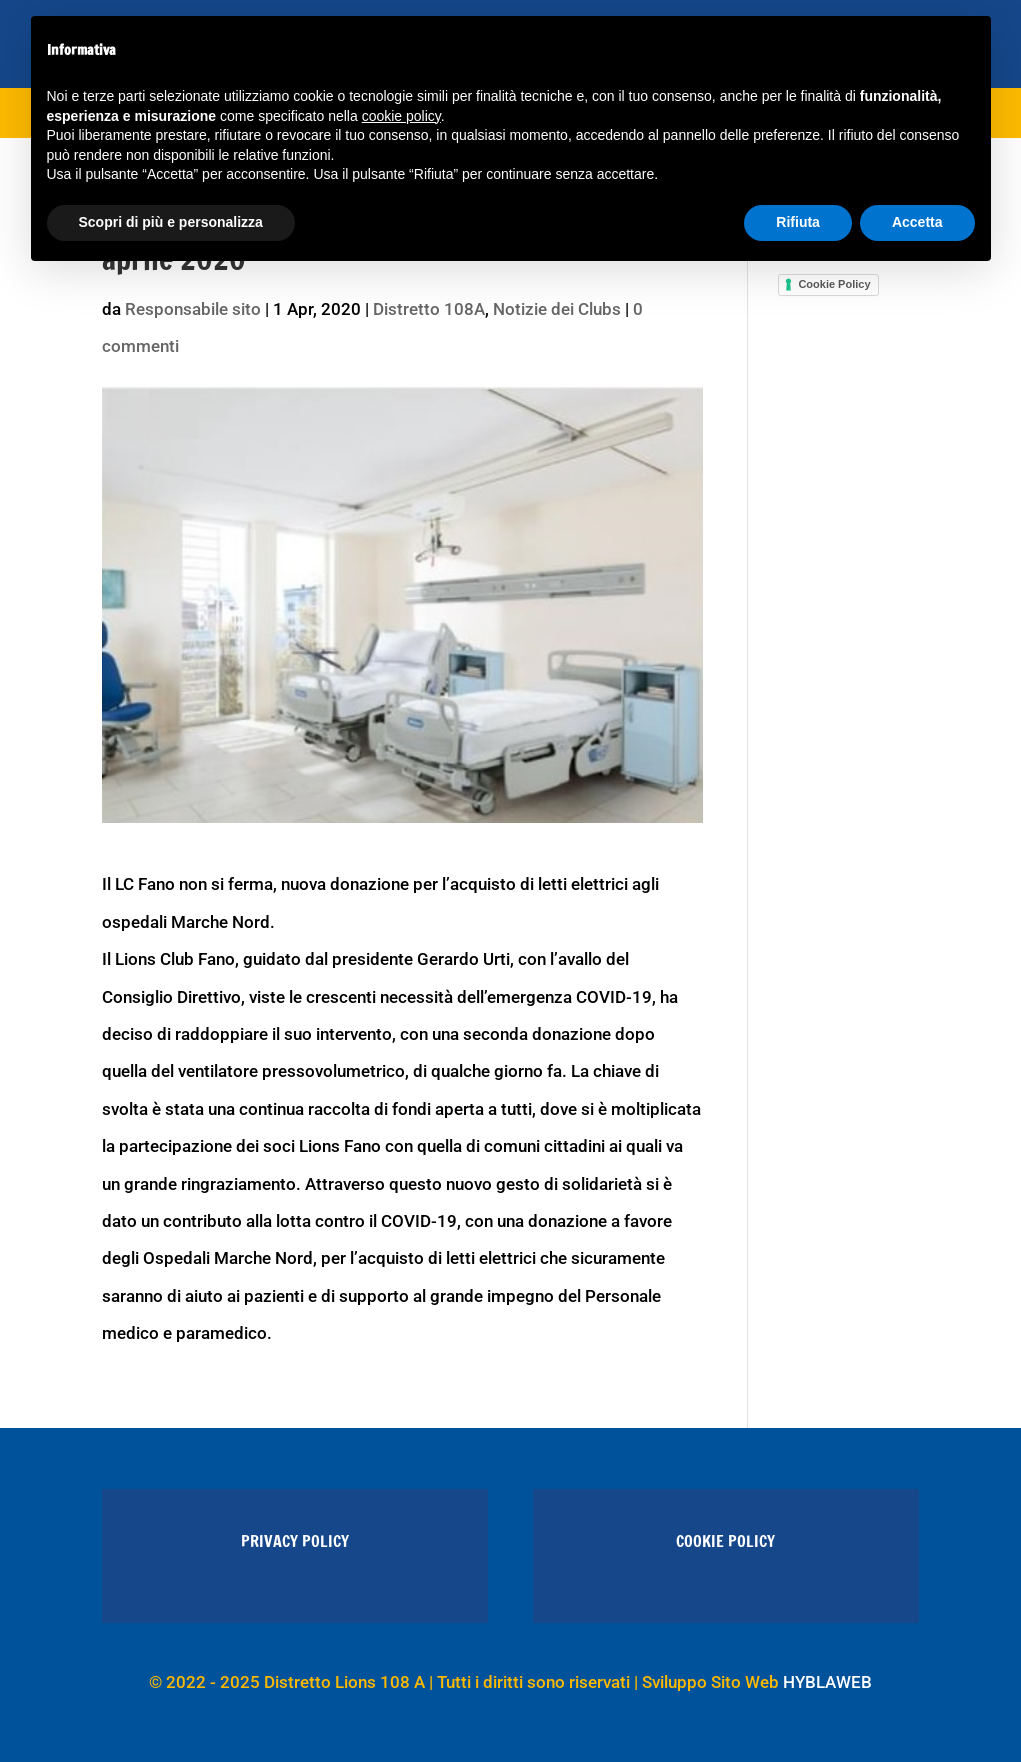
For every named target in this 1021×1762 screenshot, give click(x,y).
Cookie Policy (834, 284)
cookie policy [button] (401, 116)
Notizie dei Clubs (557, 309)
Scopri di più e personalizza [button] (171, 222)
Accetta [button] (917, 222)
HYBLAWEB (827, 1682)
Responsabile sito (193, 309)
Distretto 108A (429, 309)
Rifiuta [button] (798, 222)
